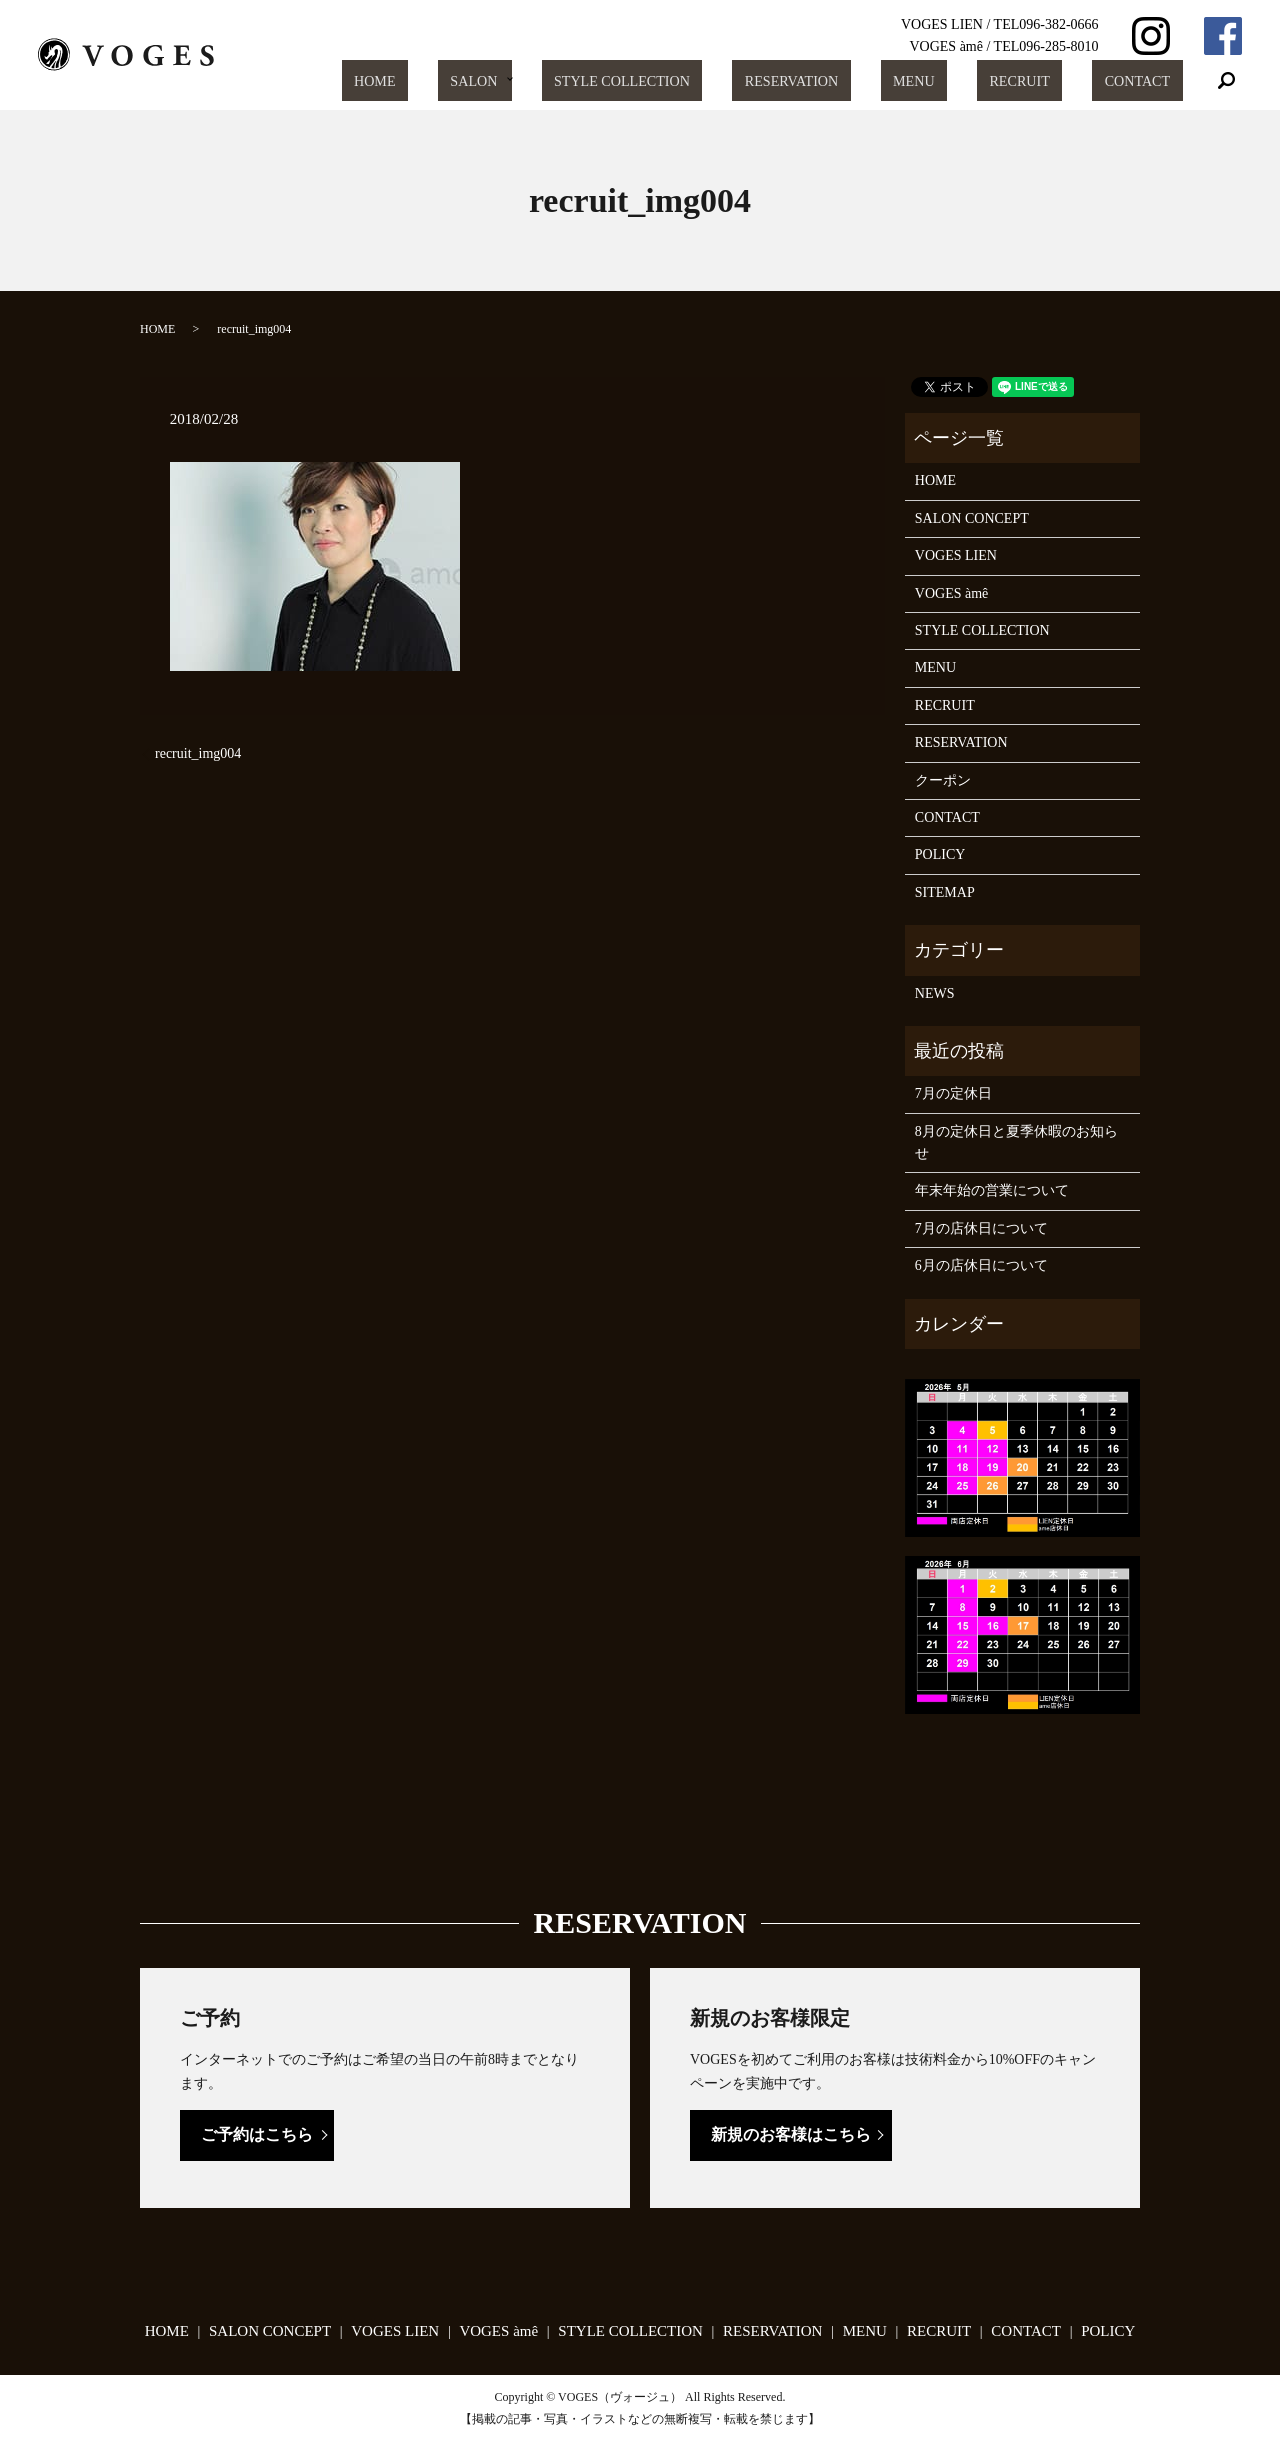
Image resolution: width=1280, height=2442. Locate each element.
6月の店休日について (981, 1265)
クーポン (943, 780)
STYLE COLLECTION (713, 81)
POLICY (940, 854)
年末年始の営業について (992, 1190)
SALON (571, 81)
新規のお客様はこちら (791, 2134)
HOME (493, 81)
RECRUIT (1051, 81)
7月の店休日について (981, 1228)
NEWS (935, 993)
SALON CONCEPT (972, 518)
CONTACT (1148, 81)
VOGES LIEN (956, 555)
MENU (967, 81)
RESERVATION (864, 81)
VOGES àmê (952, 593)
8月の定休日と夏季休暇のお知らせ (1016, 1142)
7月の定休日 (953, 1093)
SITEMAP (945, 892)
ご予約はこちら (257, 2134)
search (1227, 81)
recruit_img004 (198, 753)
